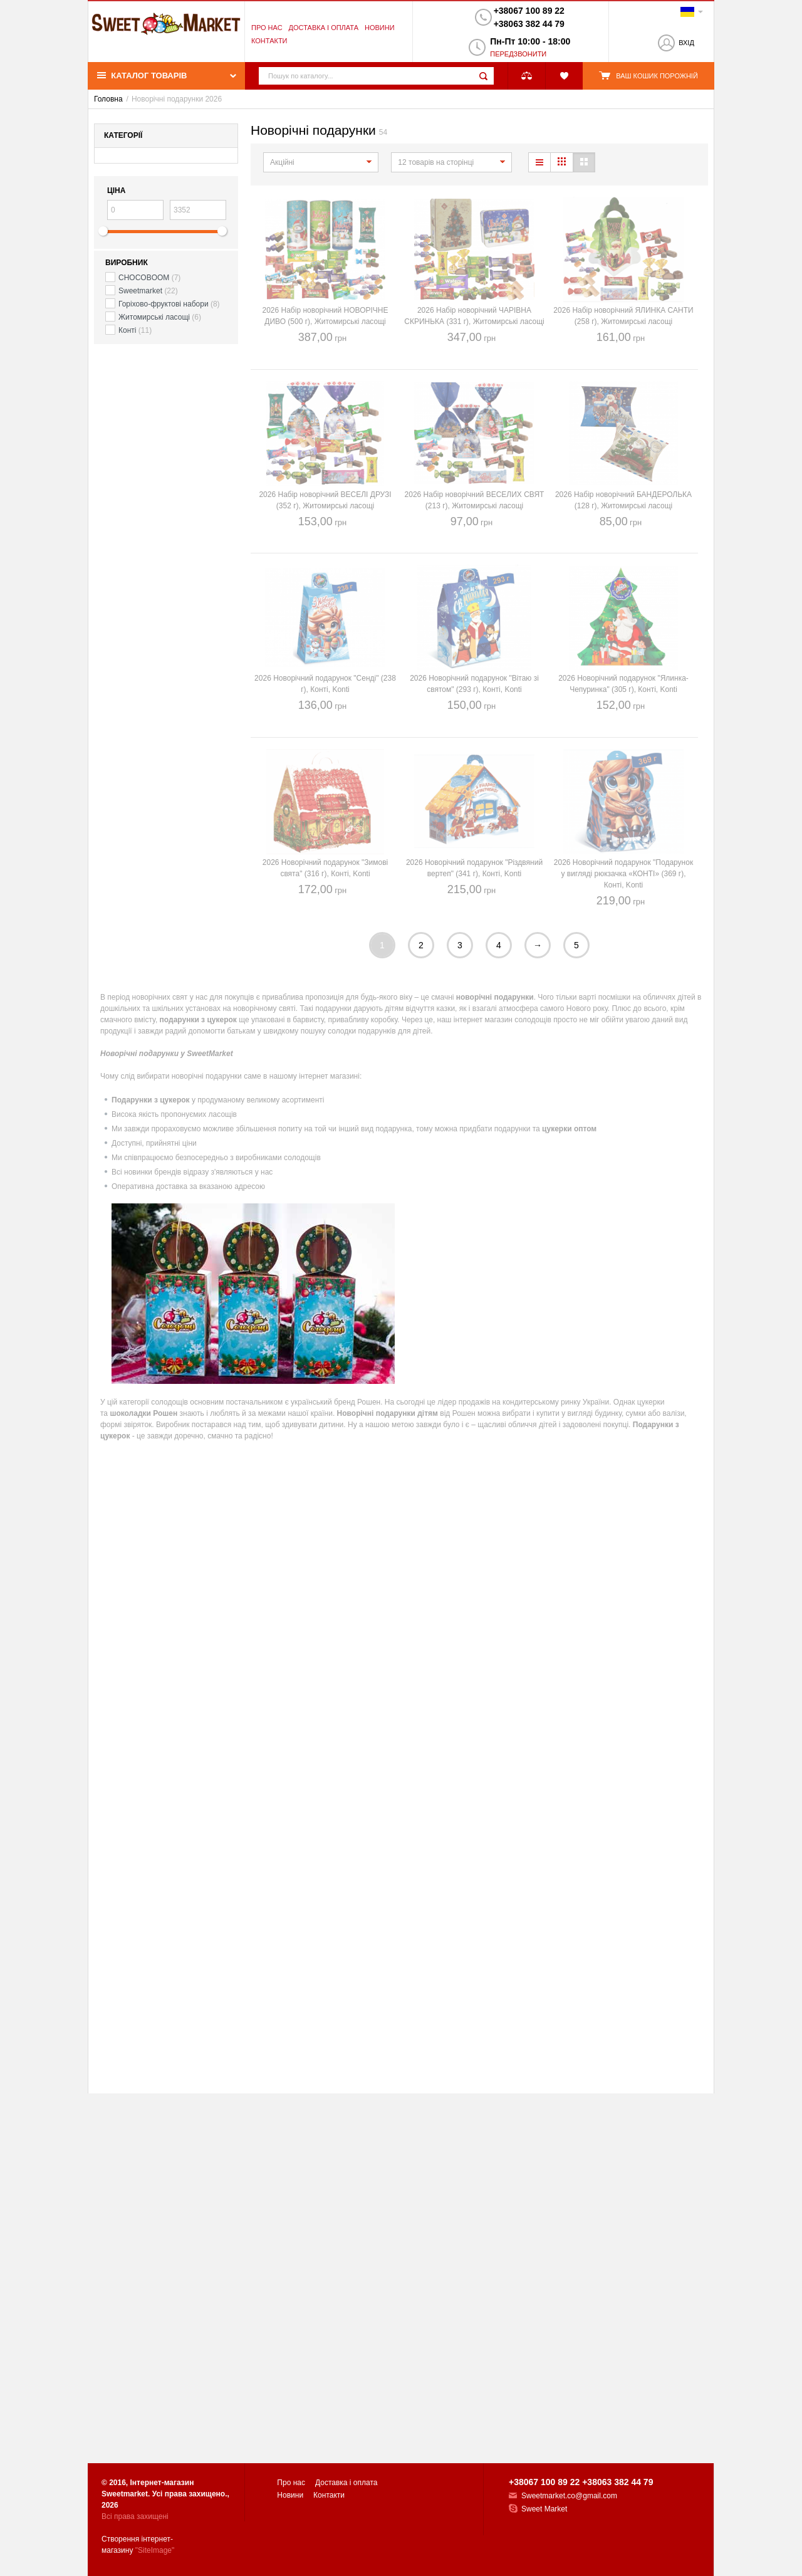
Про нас (267, 27)
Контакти (269, 41)
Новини (380, 27)
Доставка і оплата (323, 27)
